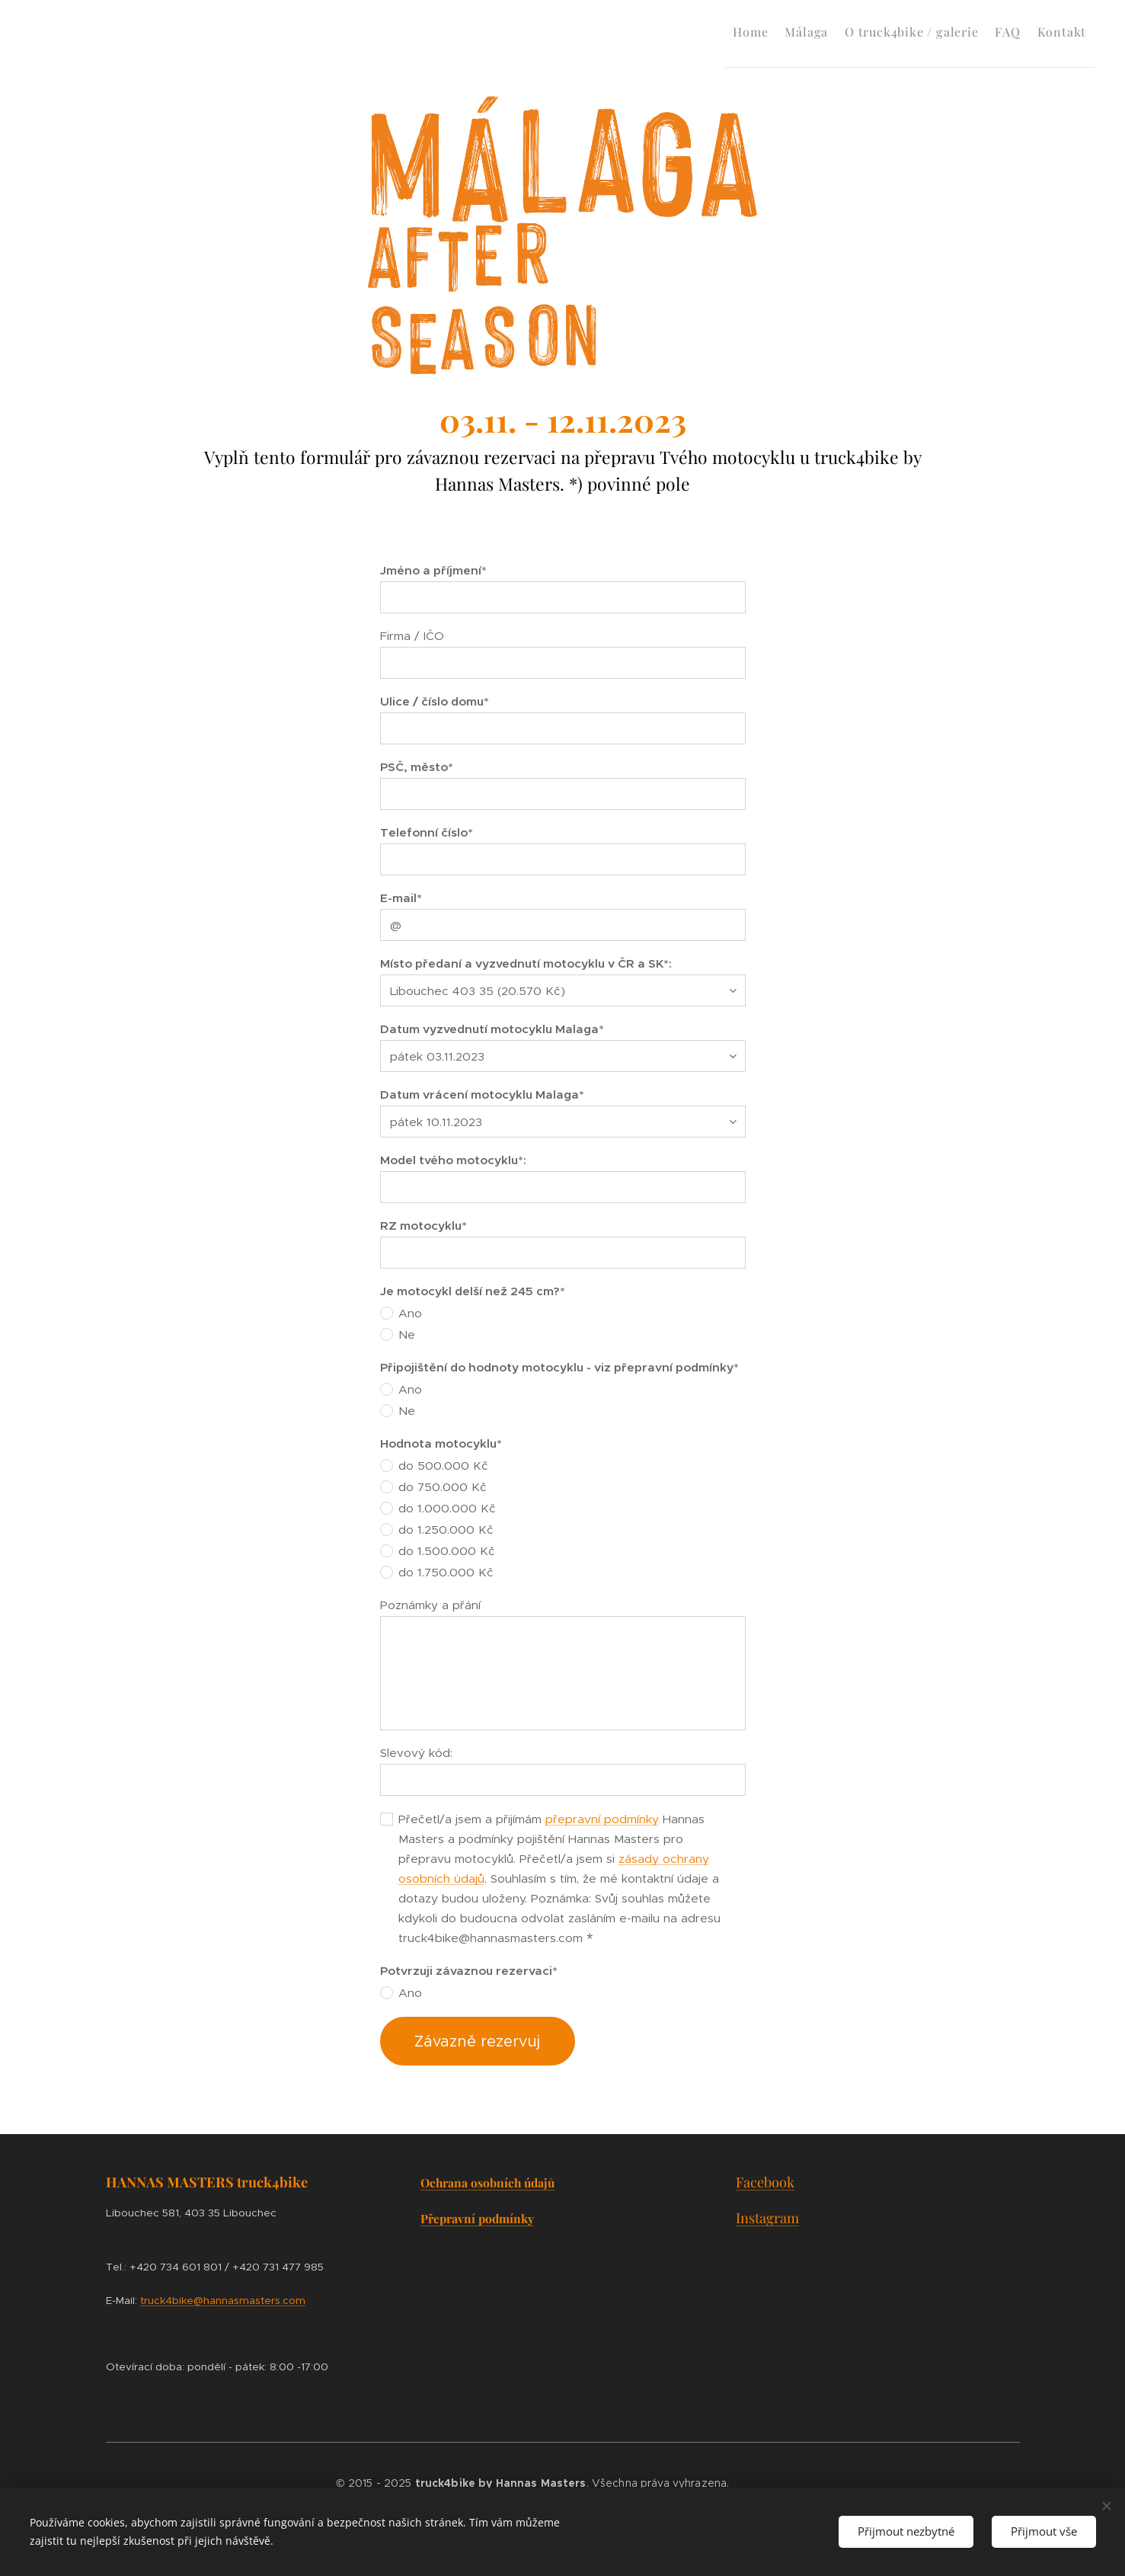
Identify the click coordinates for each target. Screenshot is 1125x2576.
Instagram (766, 2217)
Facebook (764, 2181)
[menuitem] (701, 31)
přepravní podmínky (602, 1819)
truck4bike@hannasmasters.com (222, 2300)
